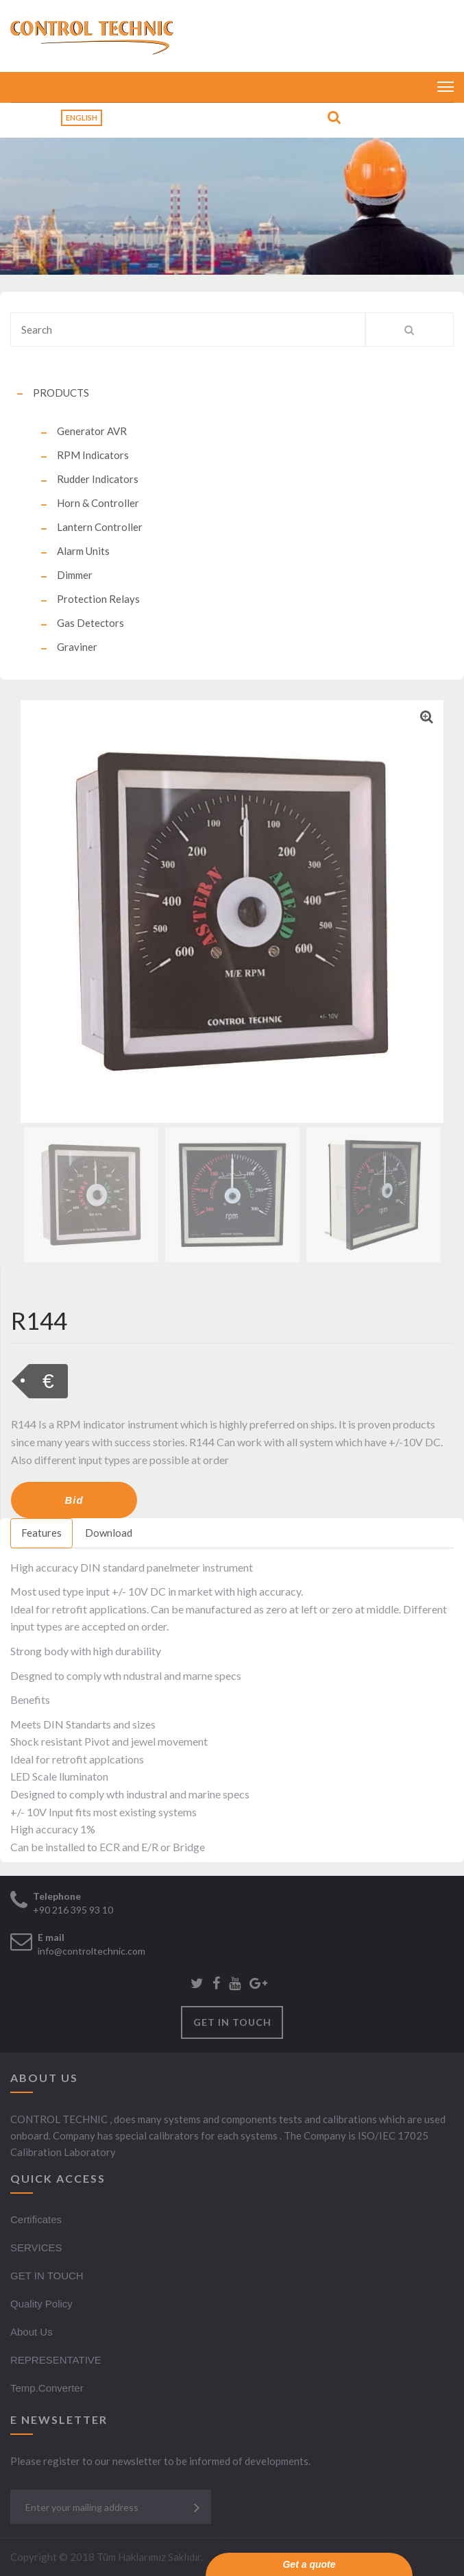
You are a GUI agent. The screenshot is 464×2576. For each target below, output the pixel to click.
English (81, 117)
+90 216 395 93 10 (73, 1910)
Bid (73, 1500)
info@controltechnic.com (91, 1951)
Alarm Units (83, 551)
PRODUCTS (61, 392)
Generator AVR (92, 431)
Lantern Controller (100, 527)
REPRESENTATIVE (55, 2360)
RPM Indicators (93, 455)
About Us (31, 2332)
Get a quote (308, 2564)
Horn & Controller (98, 503)
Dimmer (75, 575)
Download (108, 1532)
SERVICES (36, 2247)
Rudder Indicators (97, 479)
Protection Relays (98, 599)
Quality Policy (41, 2303)
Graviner (77, 647)
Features (41, 1532)
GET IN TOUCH (232, 2022)
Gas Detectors (90, 623)
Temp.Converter (47, 2388)
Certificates (36, 2219)
